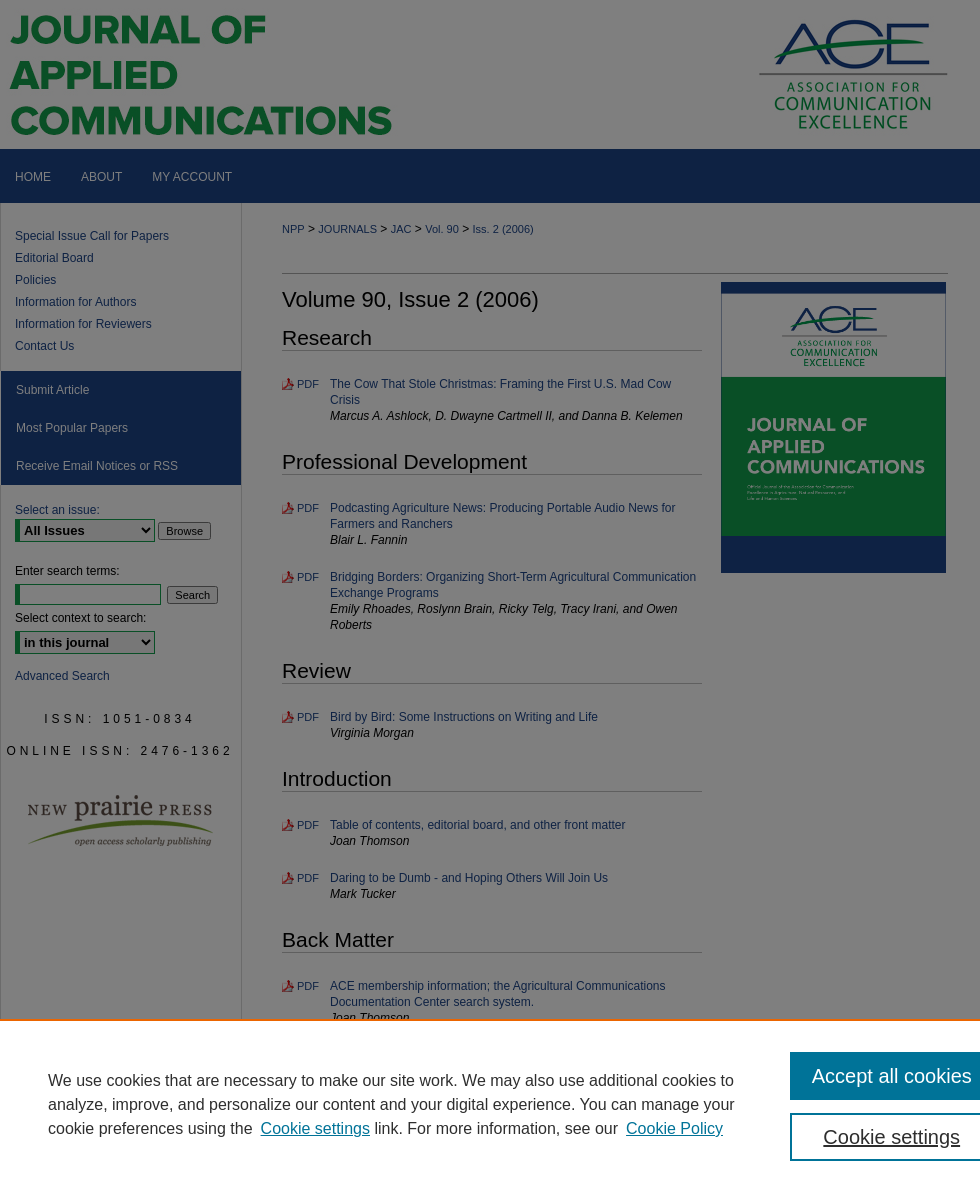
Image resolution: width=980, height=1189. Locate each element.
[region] (490, 1104)
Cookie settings (315, 1128)
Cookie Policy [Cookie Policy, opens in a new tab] (674, 1128)
